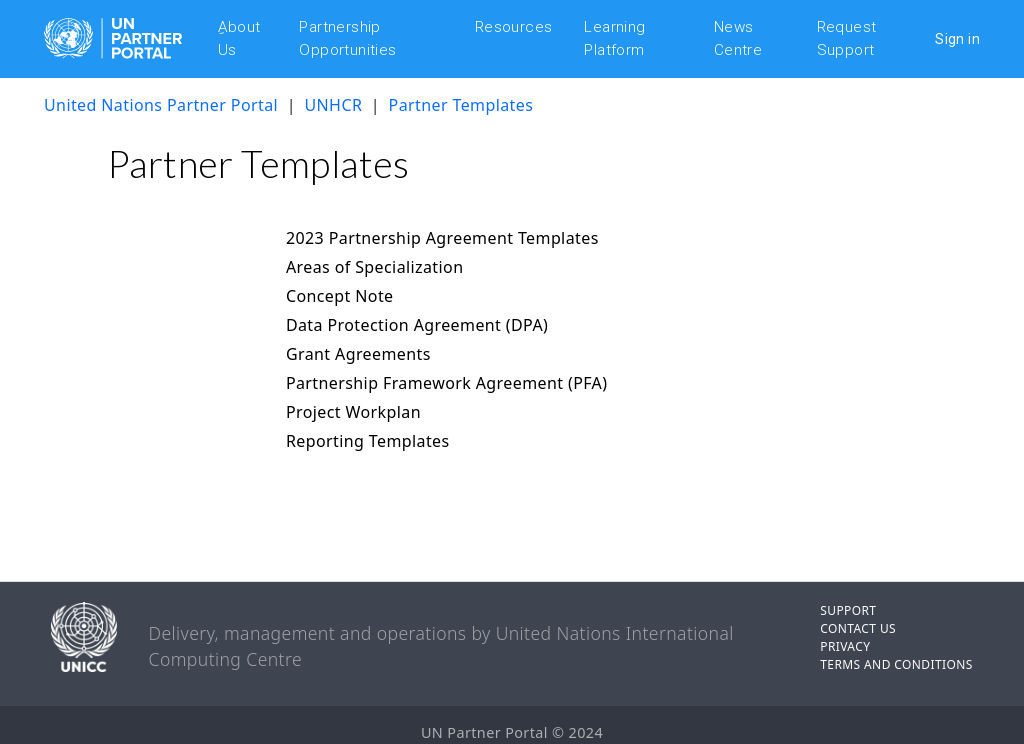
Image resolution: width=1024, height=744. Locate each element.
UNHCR (335, 105)
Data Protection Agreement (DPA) (417, 325)
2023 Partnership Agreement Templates (442, 238)
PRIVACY (845, 646)
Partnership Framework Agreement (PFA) (447, 383)
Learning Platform (614, 38)
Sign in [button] (957, 39)
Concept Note (340, 296)
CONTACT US (858, 628)
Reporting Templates (368, 441)
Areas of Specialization (375, 267)
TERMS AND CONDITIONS (896, 664)
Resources (514, 27)
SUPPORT (848, 610)
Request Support (847, 38)
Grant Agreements (358, 354)
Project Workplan (353, 412)
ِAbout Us (239, 38)
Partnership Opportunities (347, 38)
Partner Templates (461, 105)
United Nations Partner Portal (161, 105)
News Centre (738, 38)
